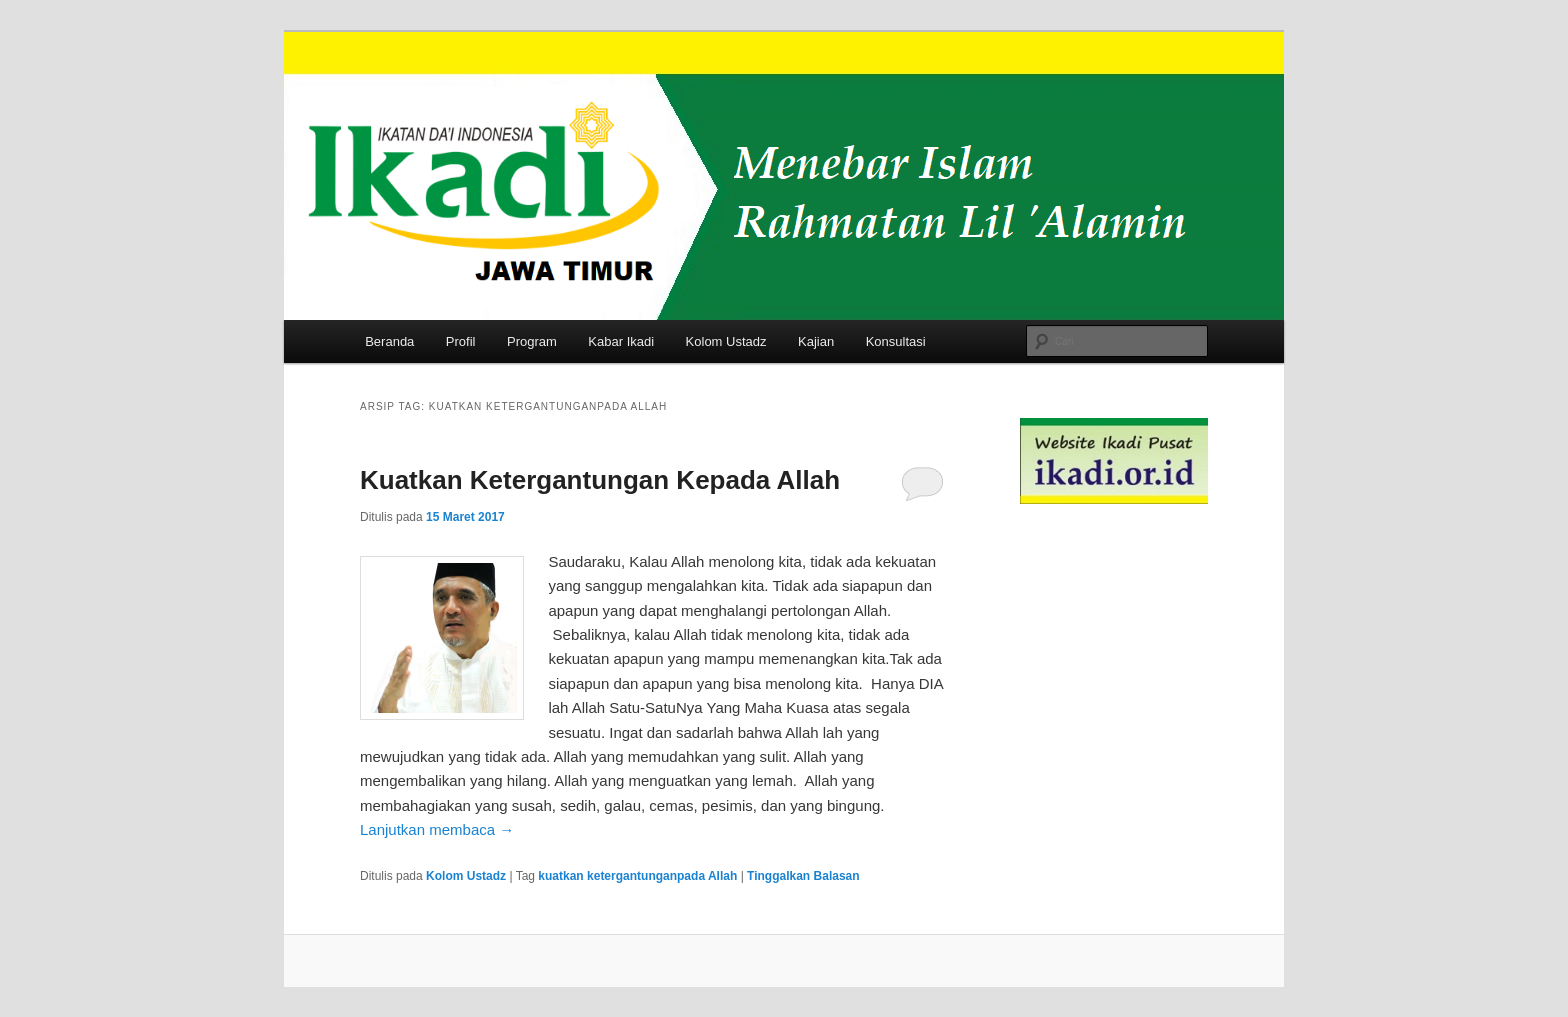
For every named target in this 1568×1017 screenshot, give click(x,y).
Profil (461, 341)
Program (532, 341)
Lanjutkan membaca (437, 829)
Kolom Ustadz (726, 341)
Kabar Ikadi (621, 341)
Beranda (389, 341)
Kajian (816, 341)
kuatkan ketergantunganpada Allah (637, 876)
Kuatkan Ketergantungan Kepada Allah (600, 480)
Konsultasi (896, 341)
